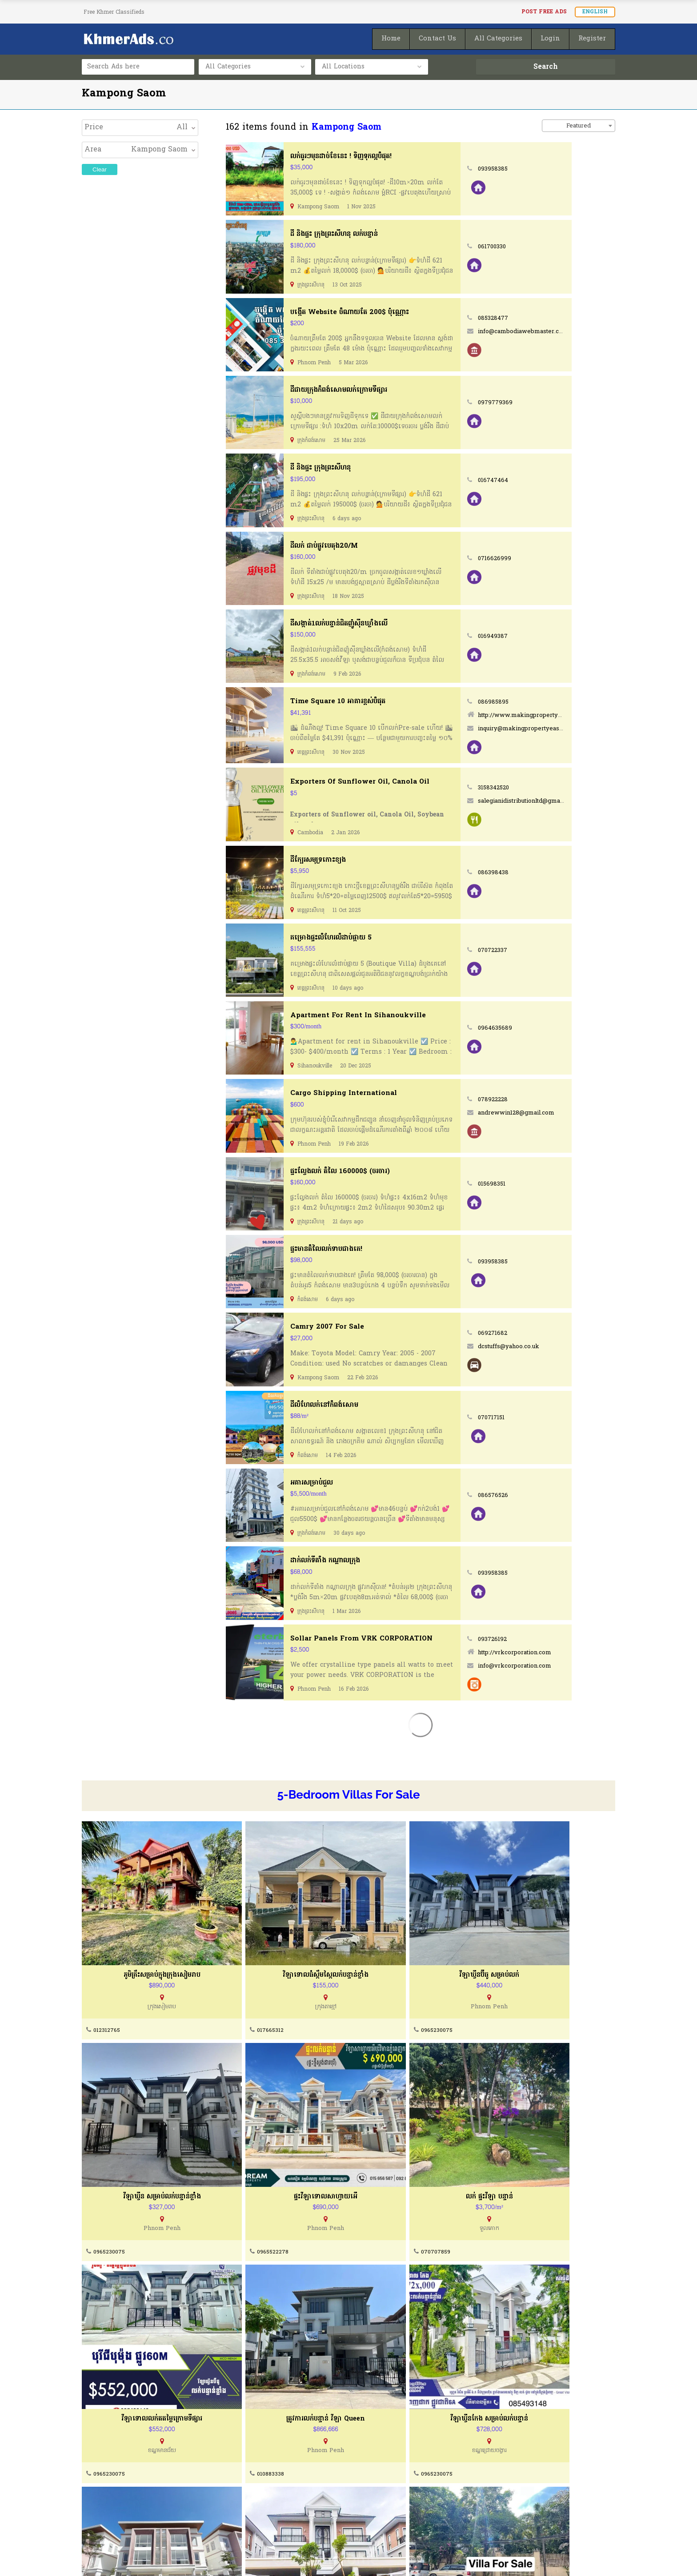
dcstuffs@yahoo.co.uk (552, 1345)
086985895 (537, 701)
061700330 (536, 247)
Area (92, 149)
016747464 (536, 480)
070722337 (536, 950)
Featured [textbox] (578, 126)
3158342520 (537, 788)
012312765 (106, 2003)
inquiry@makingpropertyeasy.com (570, 728)
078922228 (536, 1099)
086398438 (537, 872)
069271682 (536, 1332)
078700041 (511, 2394)
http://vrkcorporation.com (558, 1651)
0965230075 (378, 2003)
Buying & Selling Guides (259, 2500)
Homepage (377, 2517)
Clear (99, 169)
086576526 (536, 1494)
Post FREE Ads (544, 12)
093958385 (536, 169)
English (595, 12)
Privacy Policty (106, 2517)
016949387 (536, 636)
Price (93, 127)
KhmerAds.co (145, 2557)
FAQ (227, 2517)
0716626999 (538, 558)
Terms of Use (104, 2500)
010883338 (510, 2198)
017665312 (241, 2003)
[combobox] (578, 125)
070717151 (535, 1416)
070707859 (242, 2198)
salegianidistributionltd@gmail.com (571, 801)
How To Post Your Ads (395, 2483)
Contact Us (238, 2483)
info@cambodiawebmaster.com (566, 331)
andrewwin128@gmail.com (559, 1112)
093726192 (536, 1637)
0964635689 (538, 1027)
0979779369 (539, 402)
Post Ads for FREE (389, 2500)
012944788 (376, 2394)
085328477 (536, 318)
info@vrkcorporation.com (558, 1664)
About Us (96, 2483)
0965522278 (109, 2198)
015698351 (535, 1183)
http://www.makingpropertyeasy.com (574, 715)
